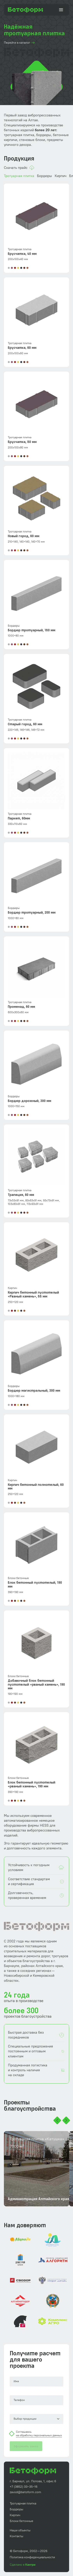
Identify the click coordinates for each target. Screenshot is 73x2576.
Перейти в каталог (19, 42)
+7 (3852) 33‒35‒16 (24, 2486)
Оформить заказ (26, 2446)
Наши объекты (20, 2530)
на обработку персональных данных (39, 2435)
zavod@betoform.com (25, 2492)
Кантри (30, 2564)
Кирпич (60, 176)
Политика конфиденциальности (32, 2557)
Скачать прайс (19, 167)
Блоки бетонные (21, 2521)
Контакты (16, 2536)
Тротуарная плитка (19, 176)
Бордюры (44, 176)
